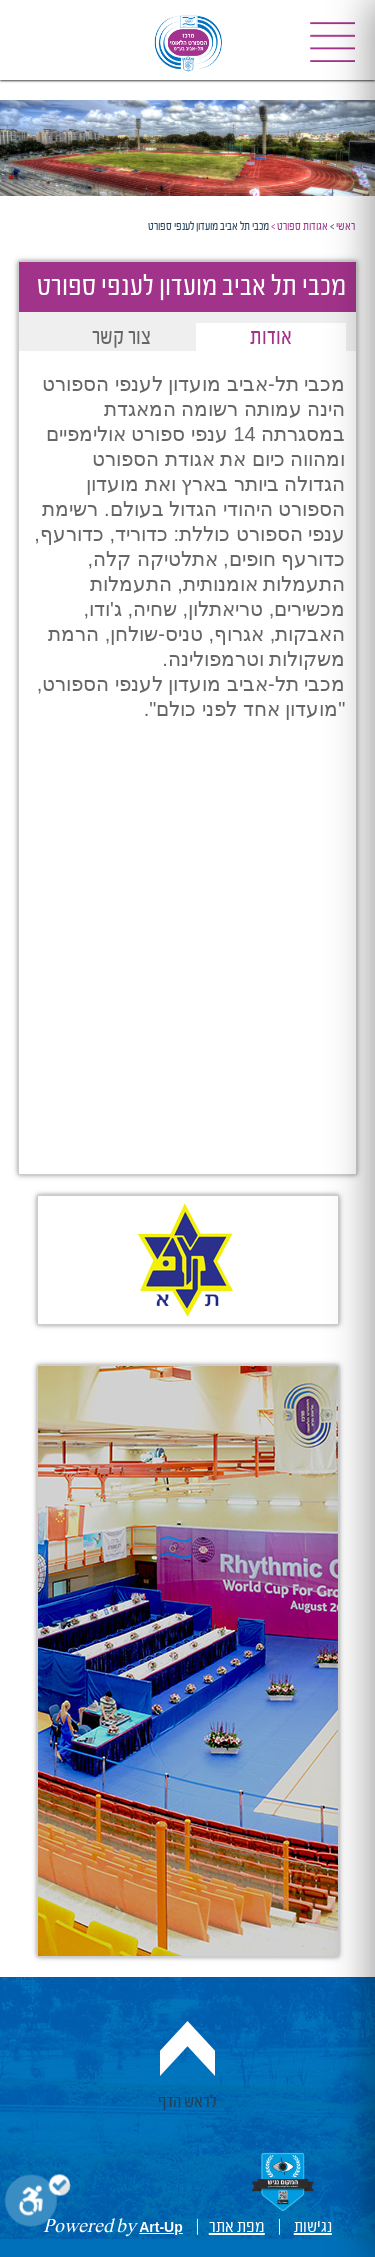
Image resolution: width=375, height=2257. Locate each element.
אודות (271, 338)
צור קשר (121, 338)
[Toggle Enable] (37, 2204)
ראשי (345, 227)
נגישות (313, 2227)
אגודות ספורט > (299, 227)
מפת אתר (237, 2227)
